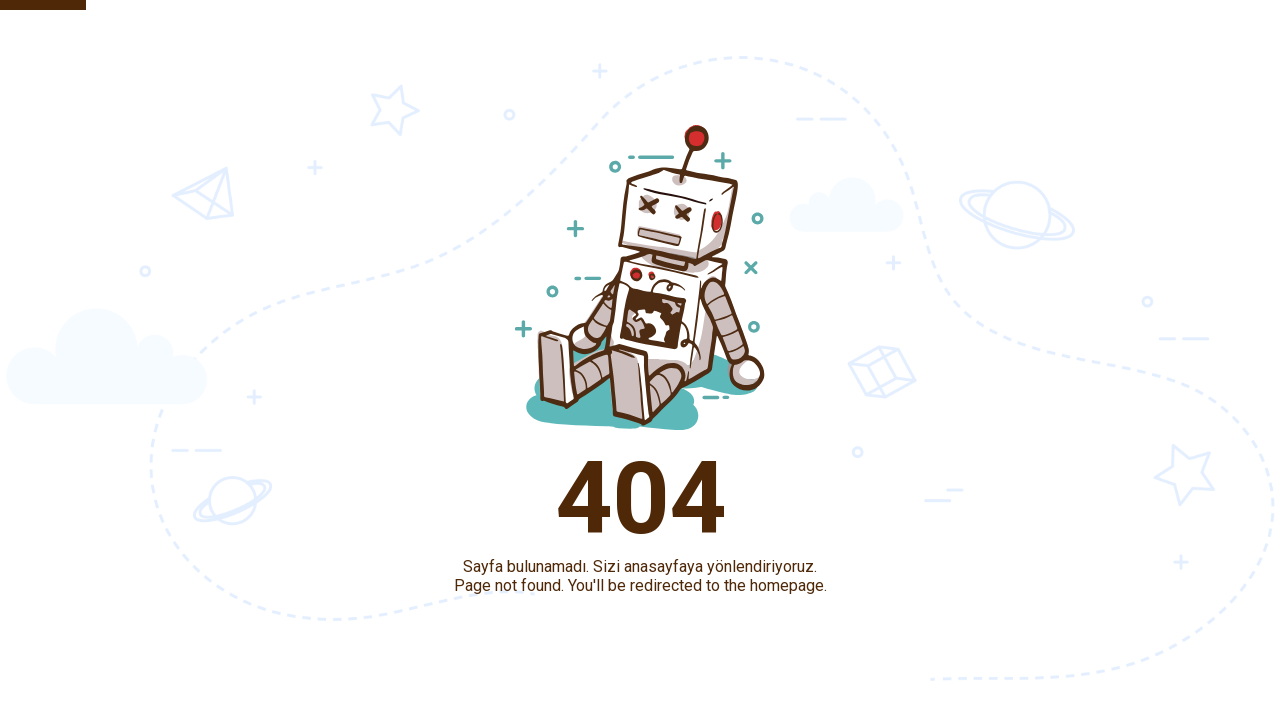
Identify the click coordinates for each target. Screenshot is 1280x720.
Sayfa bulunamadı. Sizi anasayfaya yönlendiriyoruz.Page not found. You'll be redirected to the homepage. (640, 576)
